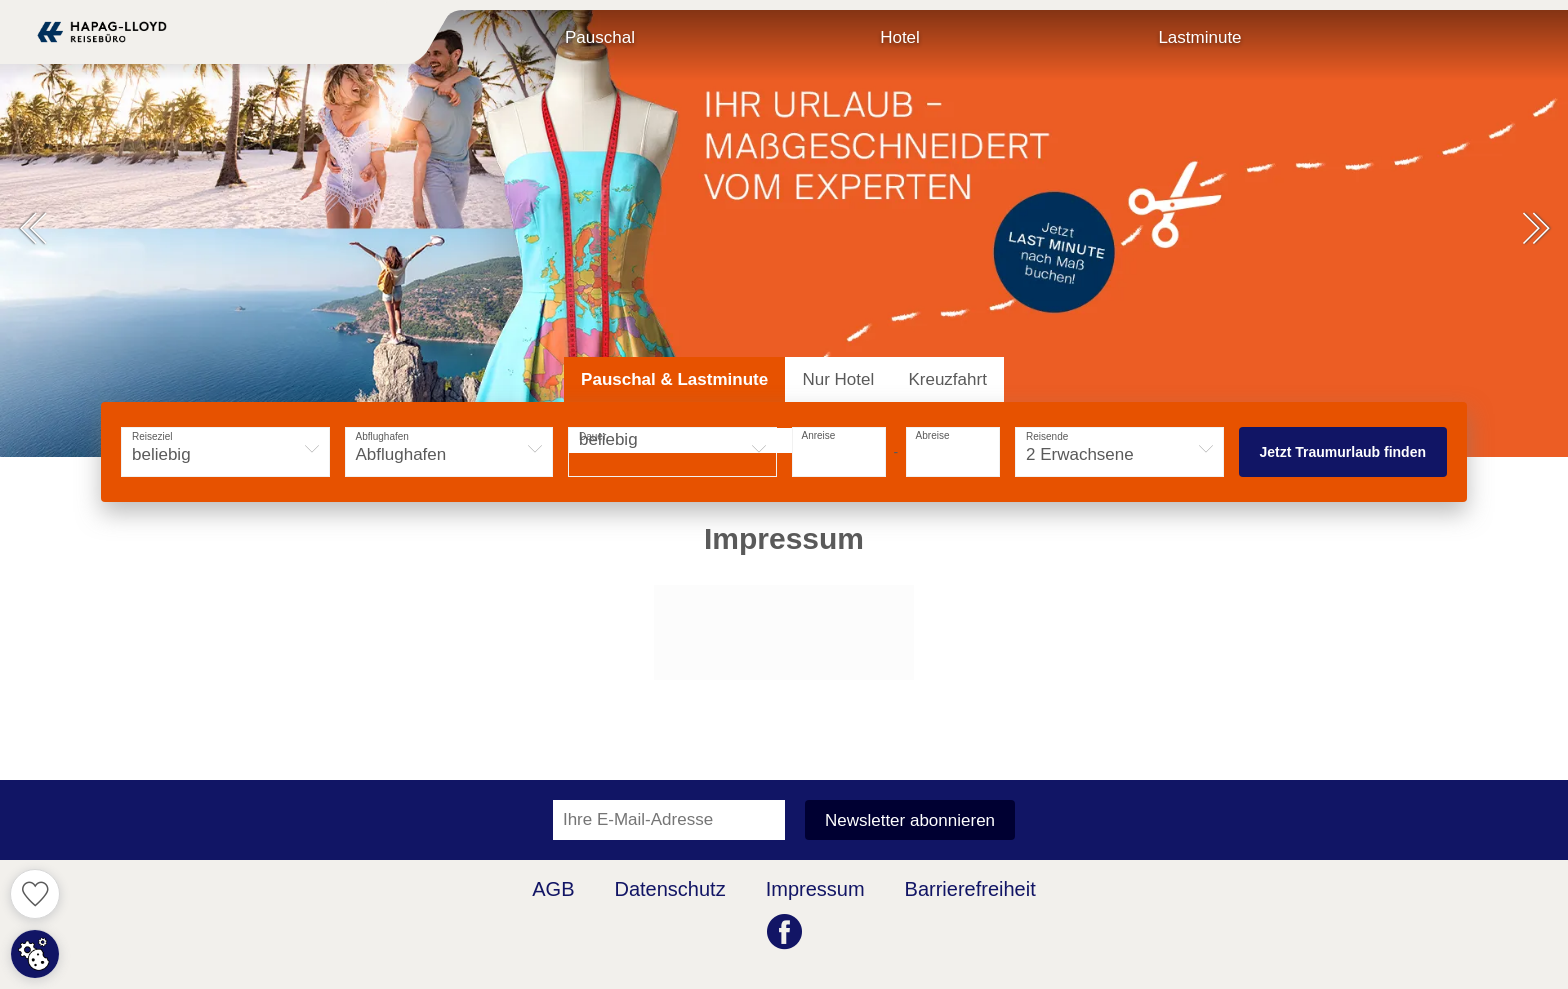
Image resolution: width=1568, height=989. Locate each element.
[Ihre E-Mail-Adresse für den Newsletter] (669, 820)
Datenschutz (670, 889)
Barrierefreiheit (970, 889)
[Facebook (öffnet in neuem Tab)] (784, 934)
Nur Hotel (838, 379)
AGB (553, 889)
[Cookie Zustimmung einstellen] (35, 954)
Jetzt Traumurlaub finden (1343, 452)
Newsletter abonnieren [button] (910, 820)
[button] (32, 230)
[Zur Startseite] (102, 32)
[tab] (674, 379)
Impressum (815, 889)
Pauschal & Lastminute (674, 379)
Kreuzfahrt (947, 379)
